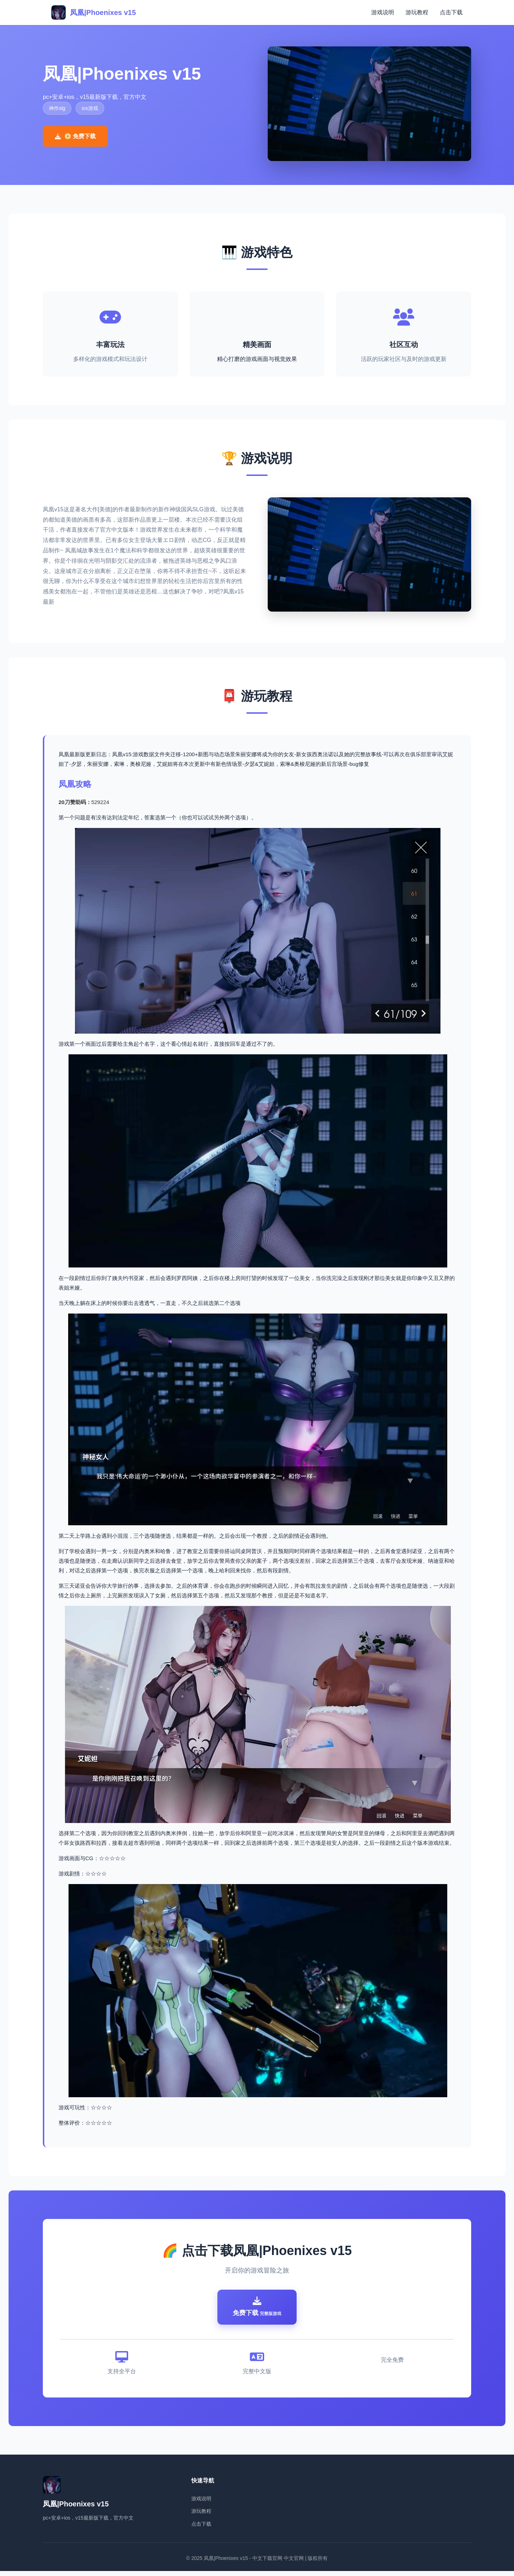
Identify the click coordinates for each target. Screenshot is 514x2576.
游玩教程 (416, 12)
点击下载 (451, 12)
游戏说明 (382, 12)
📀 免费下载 (75, 136)
